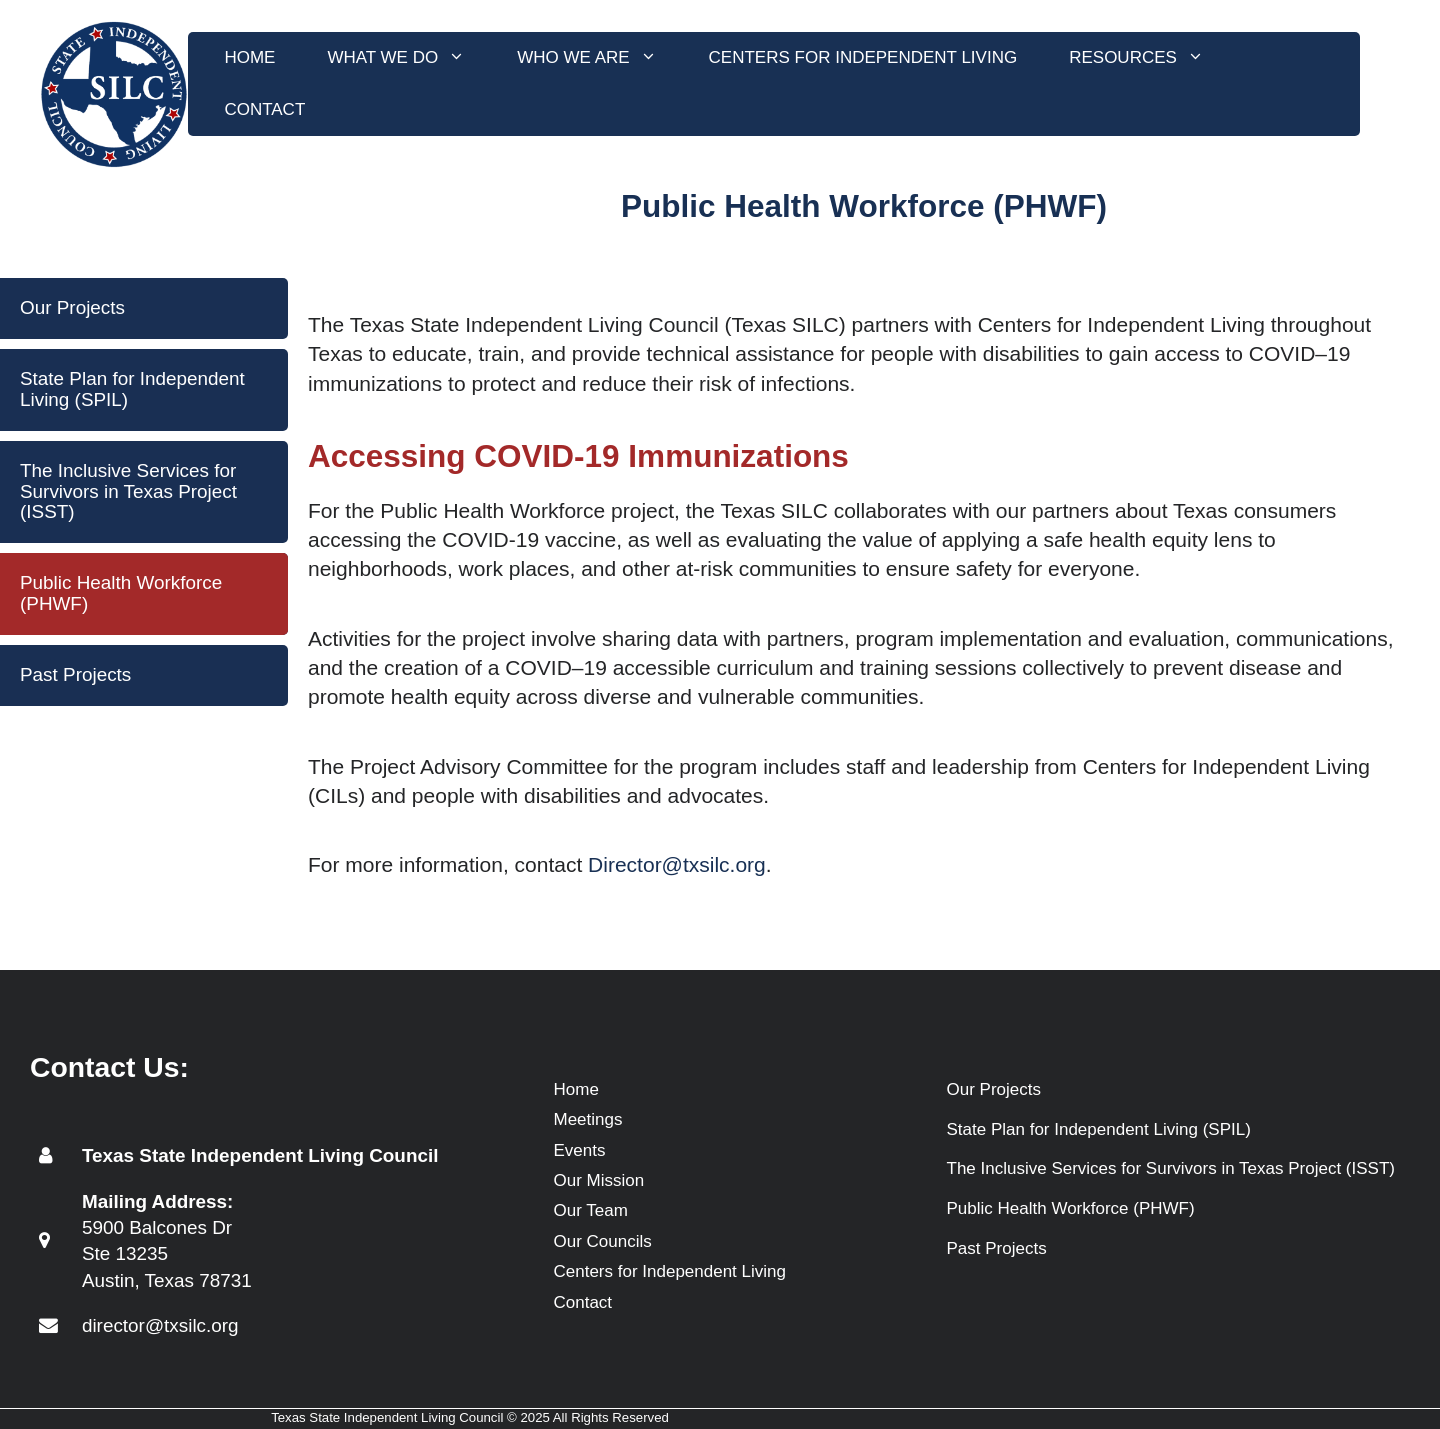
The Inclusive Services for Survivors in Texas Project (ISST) (128, 491)
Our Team (591, 1210)
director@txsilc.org (160, 1325)
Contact (264, 109)
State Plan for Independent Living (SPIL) (132, 389)
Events (580, 1150)
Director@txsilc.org (677, 864)
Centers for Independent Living (863, 57)
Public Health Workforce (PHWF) (121, 593)
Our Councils (603, 1241)
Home (249, 57)
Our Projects (72, 307)
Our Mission (599, 1180)
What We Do (409, 58)
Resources (1149, 58)
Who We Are (599, 58)
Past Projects (75, 674)
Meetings (588, 1119)
